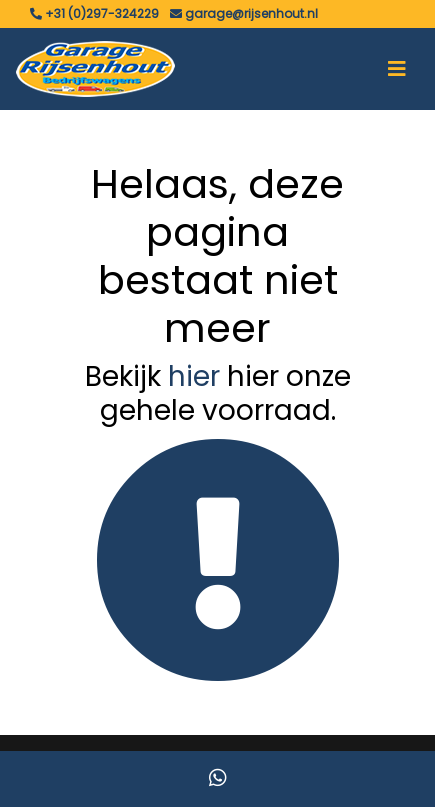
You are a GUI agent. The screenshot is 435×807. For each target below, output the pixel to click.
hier (194, 376)
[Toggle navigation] (397, 69)
